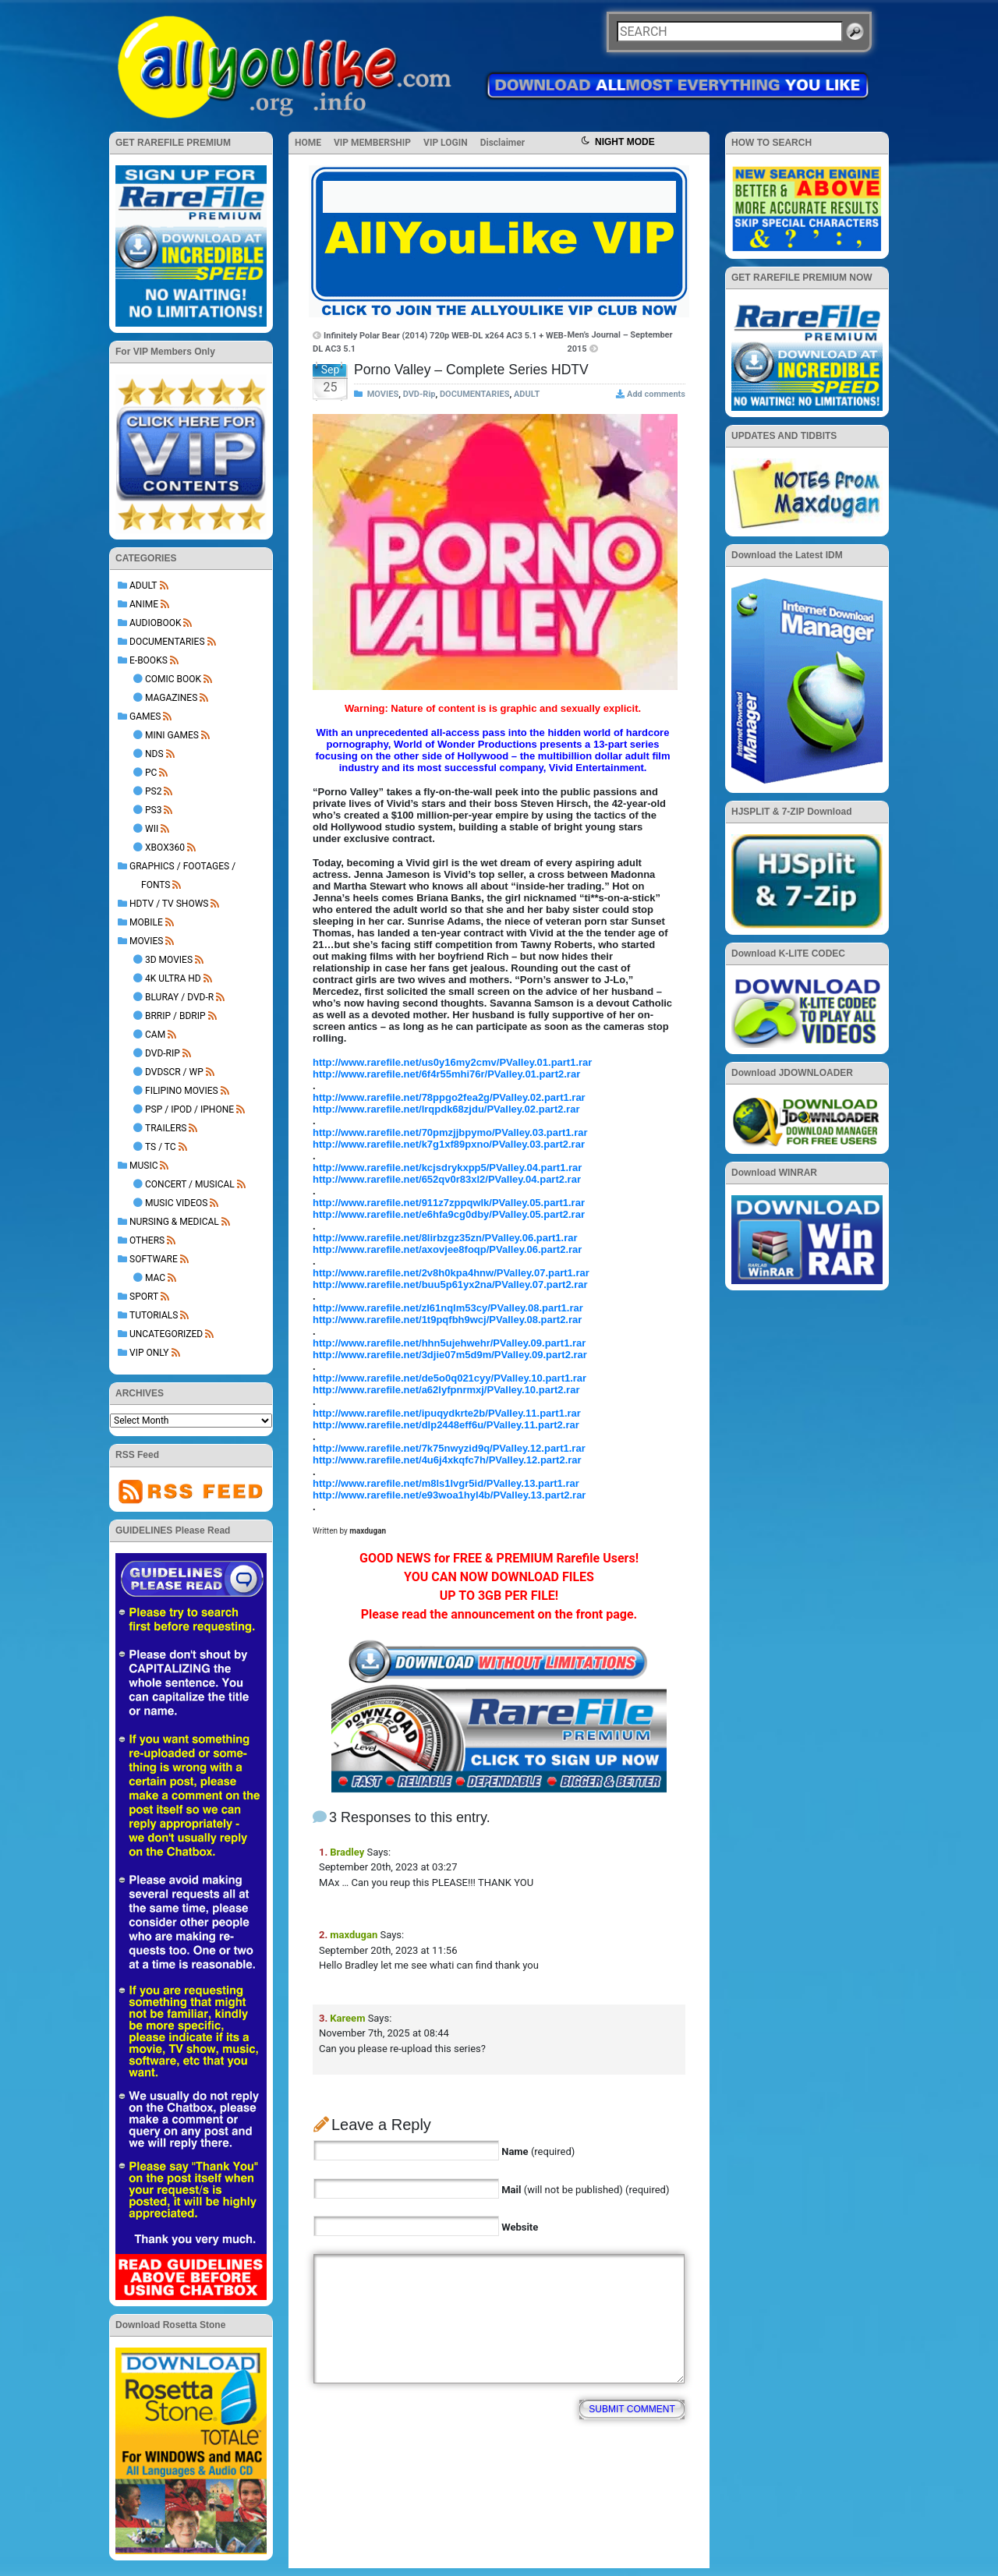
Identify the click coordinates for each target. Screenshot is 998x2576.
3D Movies (169, 959)
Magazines (171, 697)
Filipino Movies (181, 1090)
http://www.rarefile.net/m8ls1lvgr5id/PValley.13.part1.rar (446, 1483)
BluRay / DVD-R (179, 997)
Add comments (656, 394)
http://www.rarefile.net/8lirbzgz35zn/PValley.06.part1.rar (445, 1238)
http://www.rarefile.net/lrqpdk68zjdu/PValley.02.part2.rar (446, 1109)
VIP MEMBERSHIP (372, 142)
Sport (143, 1296)
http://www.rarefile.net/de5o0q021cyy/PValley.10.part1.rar (449, 1378)
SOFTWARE (153, 1259)
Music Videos (176, 1203)
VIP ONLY (149, 1352)
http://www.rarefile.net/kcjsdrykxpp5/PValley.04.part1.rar (447, 1167)
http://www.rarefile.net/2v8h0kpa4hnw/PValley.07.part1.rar (451, 1273)
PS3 (153, 810)
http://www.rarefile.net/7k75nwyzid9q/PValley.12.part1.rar (449, 1448)
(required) (538, 2151)
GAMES (145, 716)
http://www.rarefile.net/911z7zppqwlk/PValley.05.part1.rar (449, 1202)
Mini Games (172, 735)
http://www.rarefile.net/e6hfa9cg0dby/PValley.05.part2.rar (449, 1214)
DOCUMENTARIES (167, 641)
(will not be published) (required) (585, 2190)
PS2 (153, 791)
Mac (155, 1277)
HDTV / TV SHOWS (168, 903)
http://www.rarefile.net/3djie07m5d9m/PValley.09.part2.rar (450, 1355)
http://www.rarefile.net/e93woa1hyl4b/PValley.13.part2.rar (449, 1495)
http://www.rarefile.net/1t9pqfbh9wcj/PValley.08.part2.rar (447, 1319)
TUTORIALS (153, 1315)
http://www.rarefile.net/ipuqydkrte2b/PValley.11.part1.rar (447, 1413)
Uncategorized (166, 1334)
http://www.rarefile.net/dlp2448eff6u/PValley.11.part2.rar (446, 1425)
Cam (155, 1034)
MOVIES (146, 941)
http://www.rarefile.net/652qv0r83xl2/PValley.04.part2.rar (447, 1179)
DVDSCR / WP (174, 1072)
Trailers (165, 1128)
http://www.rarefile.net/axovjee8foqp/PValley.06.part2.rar (447, 1249)
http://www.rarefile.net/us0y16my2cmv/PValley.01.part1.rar (452, 1062)
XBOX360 (165, 847)
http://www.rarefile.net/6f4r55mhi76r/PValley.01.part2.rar (446, 1074)
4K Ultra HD (173, 978)
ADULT (143, 585)
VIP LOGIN (445, 142)
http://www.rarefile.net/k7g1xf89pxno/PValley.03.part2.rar (449, 1144)
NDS (154, 753)
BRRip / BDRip (175, 1015)
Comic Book (173, 679)
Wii (151, 828)
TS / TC (160, 1146)
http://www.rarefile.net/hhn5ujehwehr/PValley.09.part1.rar (449, 1343)
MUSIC (143, 1165)
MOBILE (146, 922)
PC (151, 772)
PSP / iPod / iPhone (189, 1109)
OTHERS (147, 1240)
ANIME (143, 604)
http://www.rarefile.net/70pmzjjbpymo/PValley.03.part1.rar (450, 1132)
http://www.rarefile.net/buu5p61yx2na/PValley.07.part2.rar (450, 1284)
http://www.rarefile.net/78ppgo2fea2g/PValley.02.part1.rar (449, 1097)
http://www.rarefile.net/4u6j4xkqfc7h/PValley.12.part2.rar (447, 1460)
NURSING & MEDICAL (174, 1221)
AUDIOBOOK (155, 622)
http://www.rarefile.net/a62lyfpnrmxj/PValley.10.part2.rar (446, 1390)
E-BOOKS (148, 660)
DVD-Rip (162, 1053)
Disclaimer (502, 142)
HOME (308, 142)
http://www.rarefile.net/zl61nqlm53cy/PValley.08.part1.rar (448, 1308)
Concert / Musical (190, 1184)
